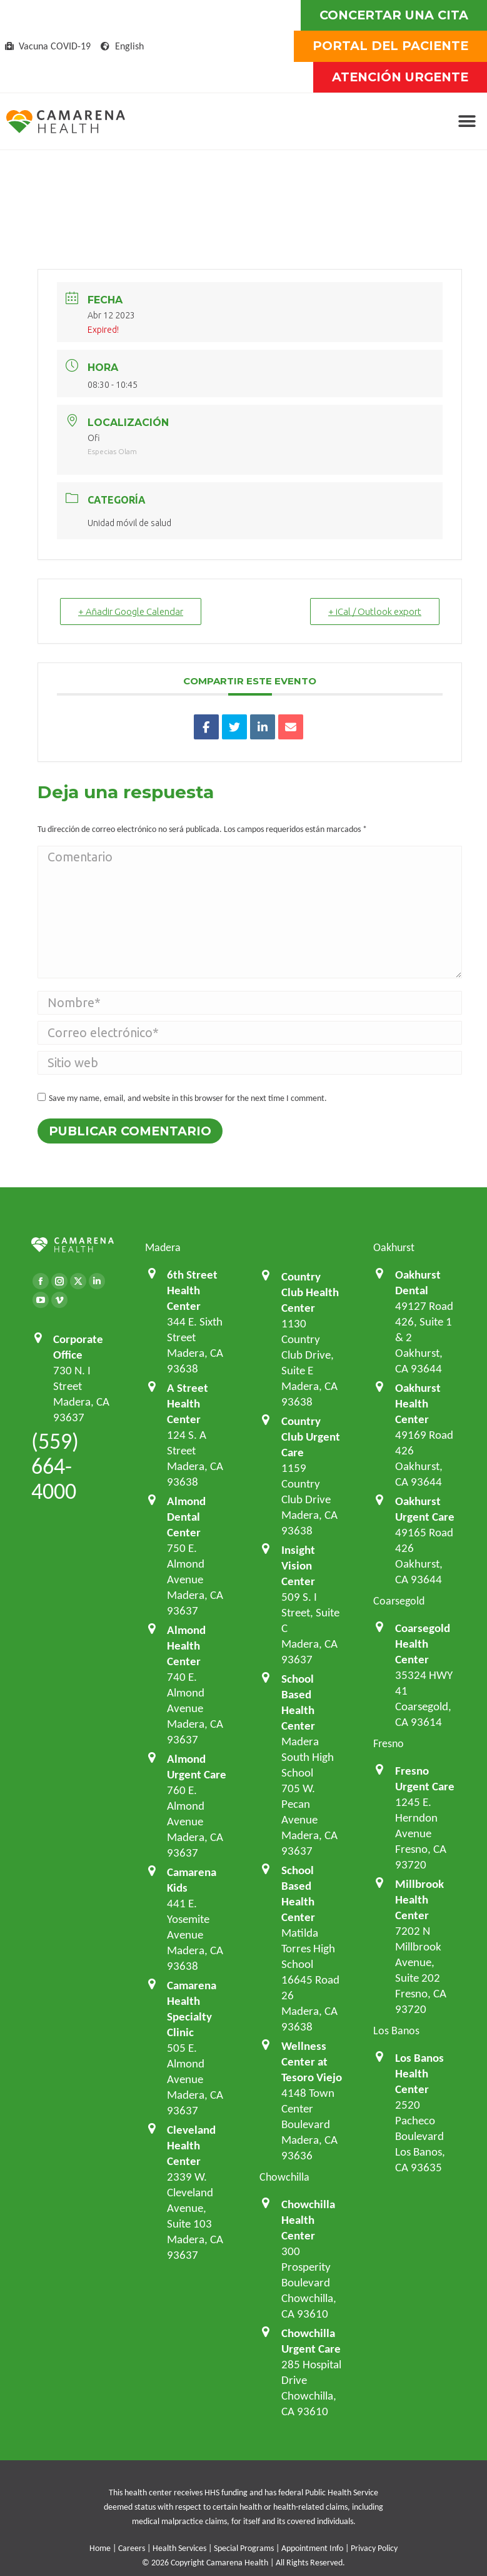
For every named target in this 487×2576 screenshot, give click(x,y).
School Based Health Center (298, 1702)
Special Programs (244, 2548)
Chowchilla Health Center (308, 2219)
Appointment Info (312, 2548)
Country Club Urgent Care (310, 1436)
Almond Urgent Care (196, 1766)
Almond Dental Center (186, 1516)
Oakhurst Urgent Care (424, 1508)
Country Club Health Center (310, 1292)
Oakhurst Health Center (418, 1403)
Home (100, 2548)
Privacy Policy (374, 2548)
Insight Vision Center (298, 1565)
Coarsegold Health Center (422, 1643)
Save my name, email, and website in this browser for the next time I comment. (188, 1098)
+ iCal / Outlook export (374, 611)
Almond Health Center (186, 1645)
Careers (131, 2548)
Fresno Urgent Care (424, 1778)
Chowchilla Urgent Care (311, 2340)
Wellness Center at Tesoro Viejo (311, 2061)
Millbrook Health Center (419, 1899)
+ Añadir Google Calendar (130, 611)
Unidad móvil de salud (129, 523)
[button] (467, 122)
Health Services (179, 2548)
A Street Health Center (187, 1403)
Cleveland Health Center (191, 2145)
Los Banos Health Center (419, 2073)
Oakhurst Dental (418, 1282)
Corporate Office (78, 1346)
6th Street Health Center (192, 1290)
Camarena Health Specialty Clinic (191, 2008)
